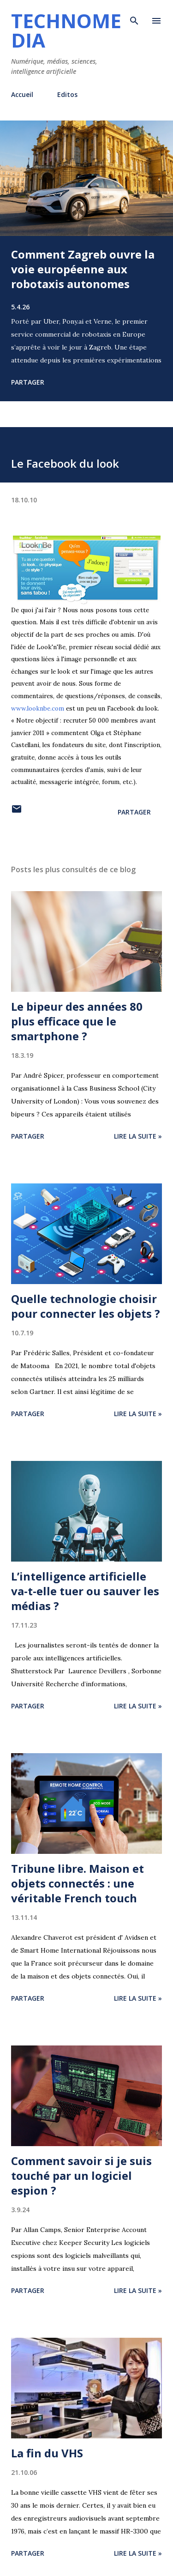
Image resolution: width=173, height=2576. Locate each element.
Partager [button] (27, 382)
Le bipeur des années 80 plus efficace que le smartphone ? (77, 1021)
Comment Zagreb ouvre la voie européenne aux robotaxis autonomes (83, 269)
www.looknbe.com (37, 708)
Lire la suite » (138, 1136)
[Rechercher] (134, 16)
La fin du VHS (47, 2453)
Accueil (22, 94)
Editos (67, 94)
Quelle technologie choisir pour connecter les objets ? (85, 1306)
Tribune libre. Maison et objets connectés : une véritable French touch (77, 1883)
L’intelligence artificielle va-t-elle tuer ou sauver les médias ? (85, 1591)
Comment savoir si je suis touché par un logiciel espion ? (81, 2175)
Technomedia (66, 30)
